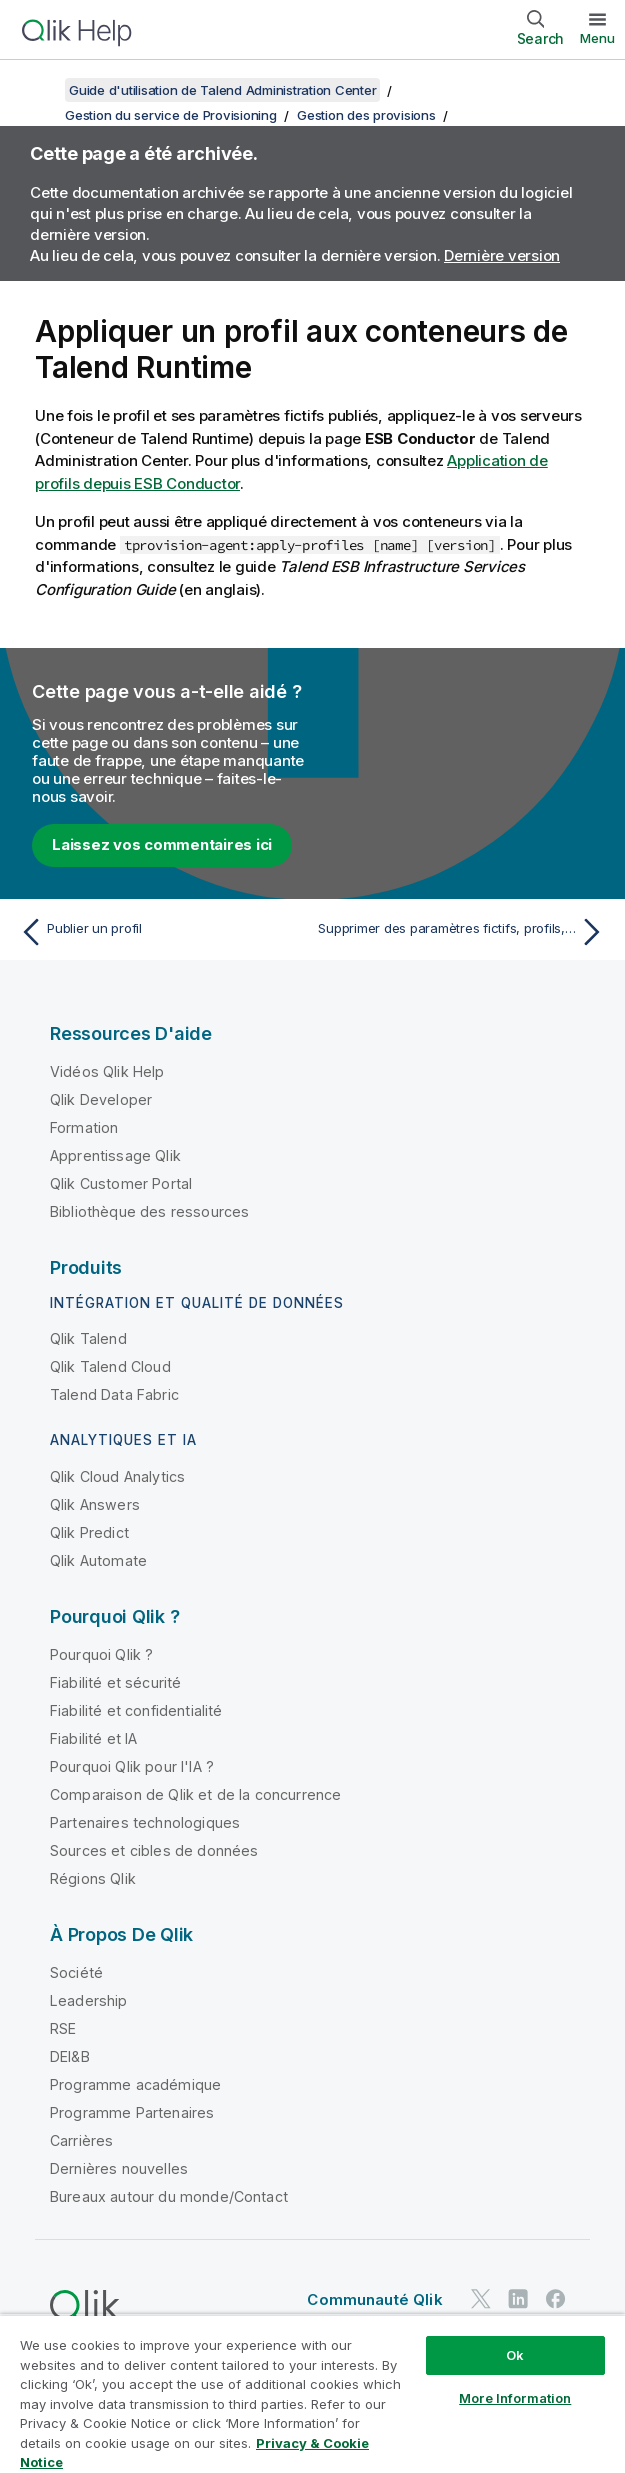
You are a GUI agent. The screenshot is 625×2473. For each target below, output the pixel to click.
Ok (515, 2355)
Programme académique (135, 2084)
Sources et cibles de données (154, 1850)
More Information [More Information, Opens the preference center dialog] (515, 2398)
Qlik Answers (95, 1504)
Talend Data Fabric (114, 1394)
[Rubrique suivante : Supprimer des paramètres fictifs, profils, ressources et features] (464, 932)
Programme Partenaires (132, 2112)
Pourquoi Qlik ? (101, 1654)
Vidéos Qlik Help (107, 1071)
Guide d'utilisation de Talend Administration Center (222, 90)
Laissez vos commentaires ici (162, 844)
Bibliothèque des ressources (149, 1211)
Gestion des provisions (366, 115)
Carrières (81, 2140)
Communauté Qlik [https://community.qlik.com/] (374, 2299)
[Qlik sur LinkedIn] (518, 2298)
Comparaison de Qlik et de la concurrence (195, 1794)
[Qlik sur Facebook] (556, 2298)
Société (76, 1972)
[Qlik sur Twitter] (481, 2298)
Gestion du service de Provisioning (171, 115)
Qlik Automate (98, 1560)
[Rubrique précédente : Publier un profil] (161, 932)
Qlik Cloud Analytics (117, 1476)
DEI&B (70, 2056)
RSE (63, 2028)
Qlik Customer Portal (121, 1183)
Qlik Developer (101, 1099)
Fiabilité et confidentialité (136, 1710)
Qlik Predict (89, 1532)
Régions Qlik (93, 1878)
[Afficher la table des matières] (40, 90)
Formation (84, 1127)
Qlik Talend (88, 1338)
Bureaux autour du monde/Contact (169, 2196)
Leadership (89, 2000)
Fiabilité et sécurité (115, 1682)
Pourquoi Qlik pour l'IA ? (132, 1766)
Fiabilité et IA (93, 1738)
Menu (597, 38)
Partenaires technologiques (145, 1822)
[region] (312, 2393)
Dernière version (502, 255)
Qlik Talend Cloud (110, 1366)
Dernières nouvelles (119, 2168)
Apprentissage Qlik (115, 1155)
